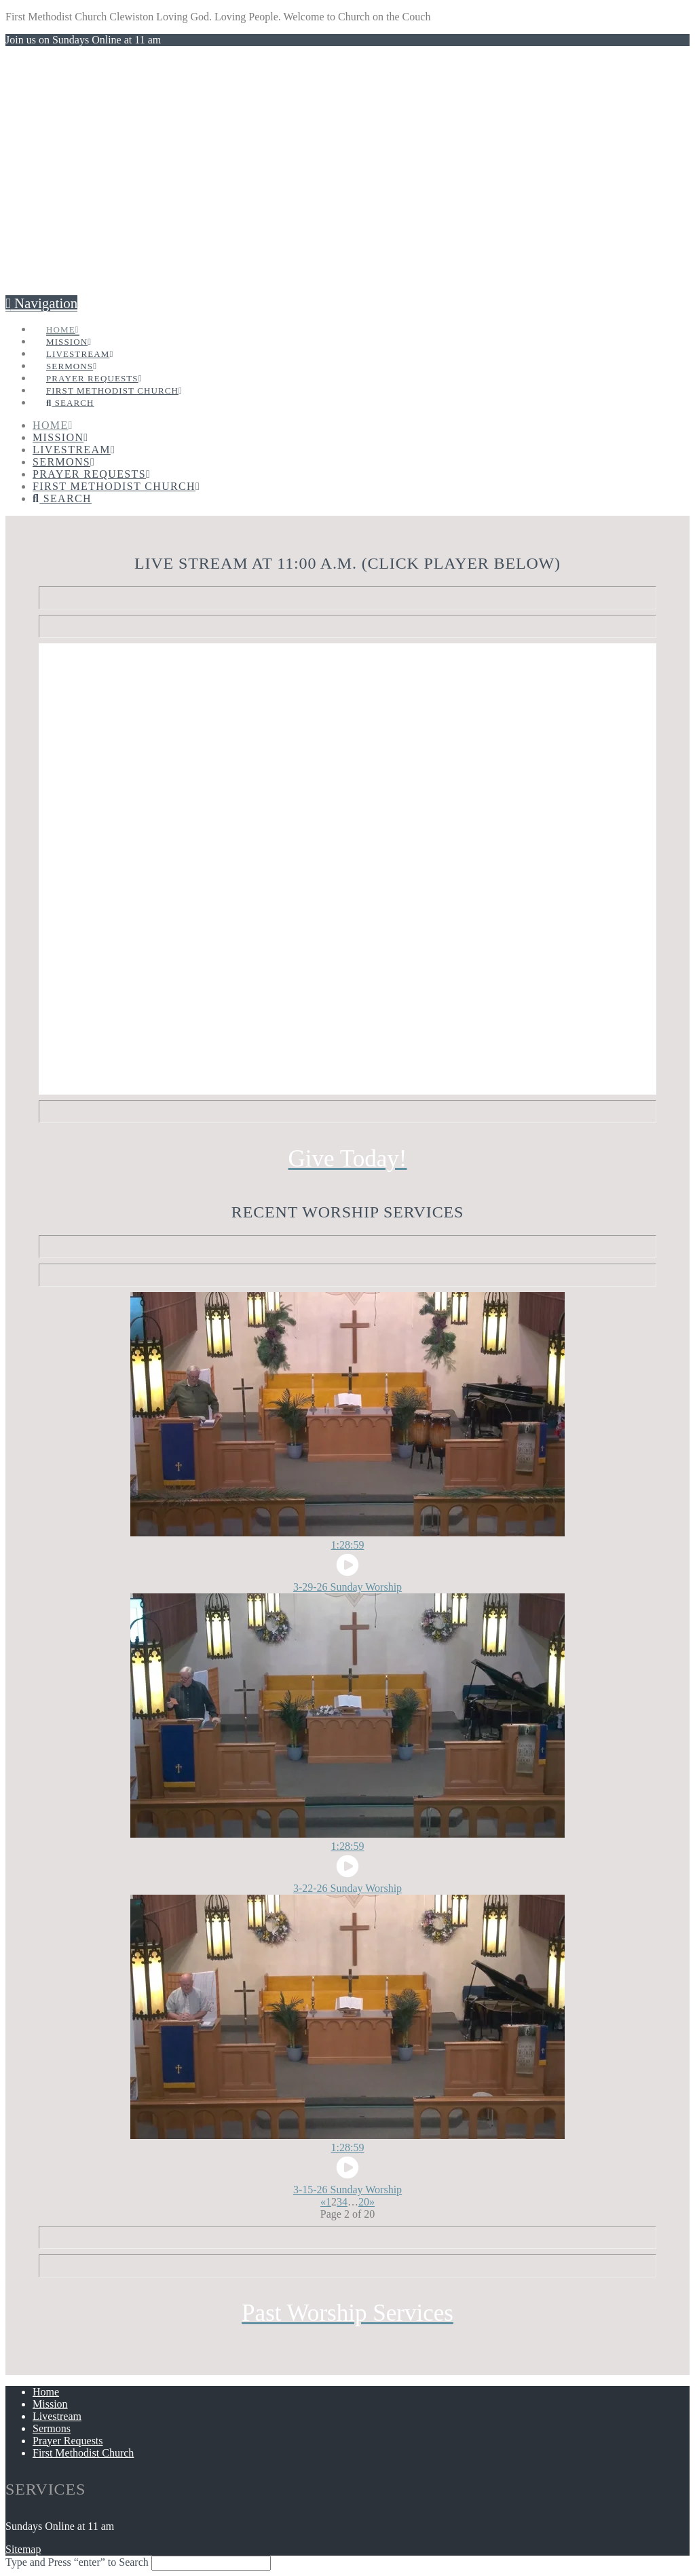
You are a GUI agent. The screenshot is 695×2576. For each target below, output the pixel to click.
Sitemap (23, 2549)
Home (46, 2392)
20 (363, 2202)
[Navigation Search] (70, 388)
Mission (50, 2404)
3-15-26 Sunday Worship (347, 2189)
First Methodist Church (83, 2453)
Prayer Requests (68, 2440)
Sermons (52, 2428)
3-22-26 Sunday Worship (347, 1888)
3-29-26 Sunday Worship (347, 1587)
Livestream (57, 2416)
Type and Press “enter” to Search (77, 2562)
